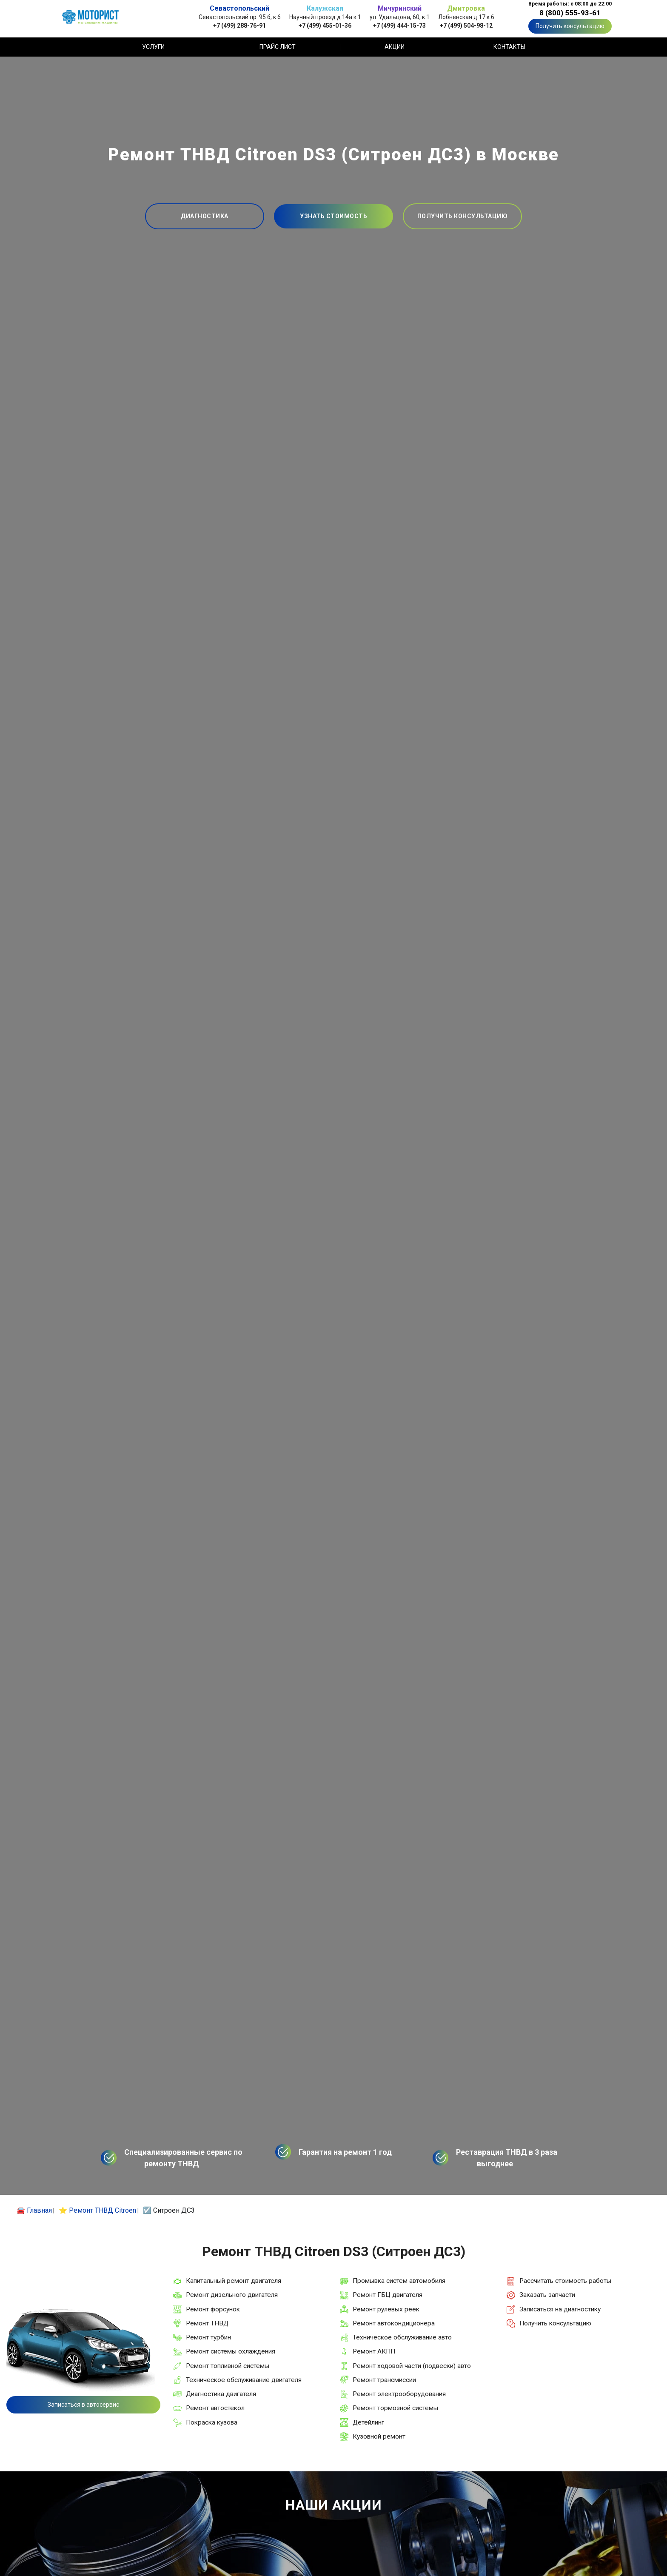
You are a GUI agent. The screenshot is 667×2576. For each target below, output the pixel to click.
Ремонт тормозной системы (395, 2408)
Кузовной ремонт (379, 2436)
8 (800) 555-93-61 (570, 13)
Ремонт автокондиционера (394, 2323)
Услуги (153, 46)
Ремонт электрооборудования (399, 2394)
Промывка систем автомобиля (399, 2281)
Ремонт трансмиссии (384, 2380)
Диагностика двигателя (221, 2394)
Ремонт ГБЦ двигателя (387, 2295)
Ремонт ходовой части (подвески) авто (412, 2366)
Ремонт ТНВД (207, 2323)
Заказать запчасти (547, 2295)
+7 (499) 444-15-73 (399, 25)
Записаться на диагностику (560, 2309)
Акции (395, 46)
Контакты (509, 46)
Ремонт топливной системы (227, 2366)
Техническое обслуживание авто (402, 2337)
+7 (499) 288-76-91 (239, 25)
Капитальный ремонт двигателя (233, 2281)
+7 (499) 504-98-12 (466, 25)
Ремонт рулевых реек (386, 2309)
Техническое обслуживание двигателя (244, 2380)
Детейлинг (368, 2422)
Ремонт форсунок (213, 2309)
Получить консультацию (570, 26)
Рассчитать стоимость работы (565, 2281)
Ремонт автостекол (215, 2408)
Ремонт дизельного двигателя (232, 2295)
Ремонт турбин (208, 2337)
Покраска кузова (211, 2422)
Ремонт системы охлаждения (230, 2351)
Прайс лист (277, 46)
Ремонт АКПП (374, 2351)
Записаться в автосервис (83, 2404)
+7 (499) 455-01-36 (325, 25)
